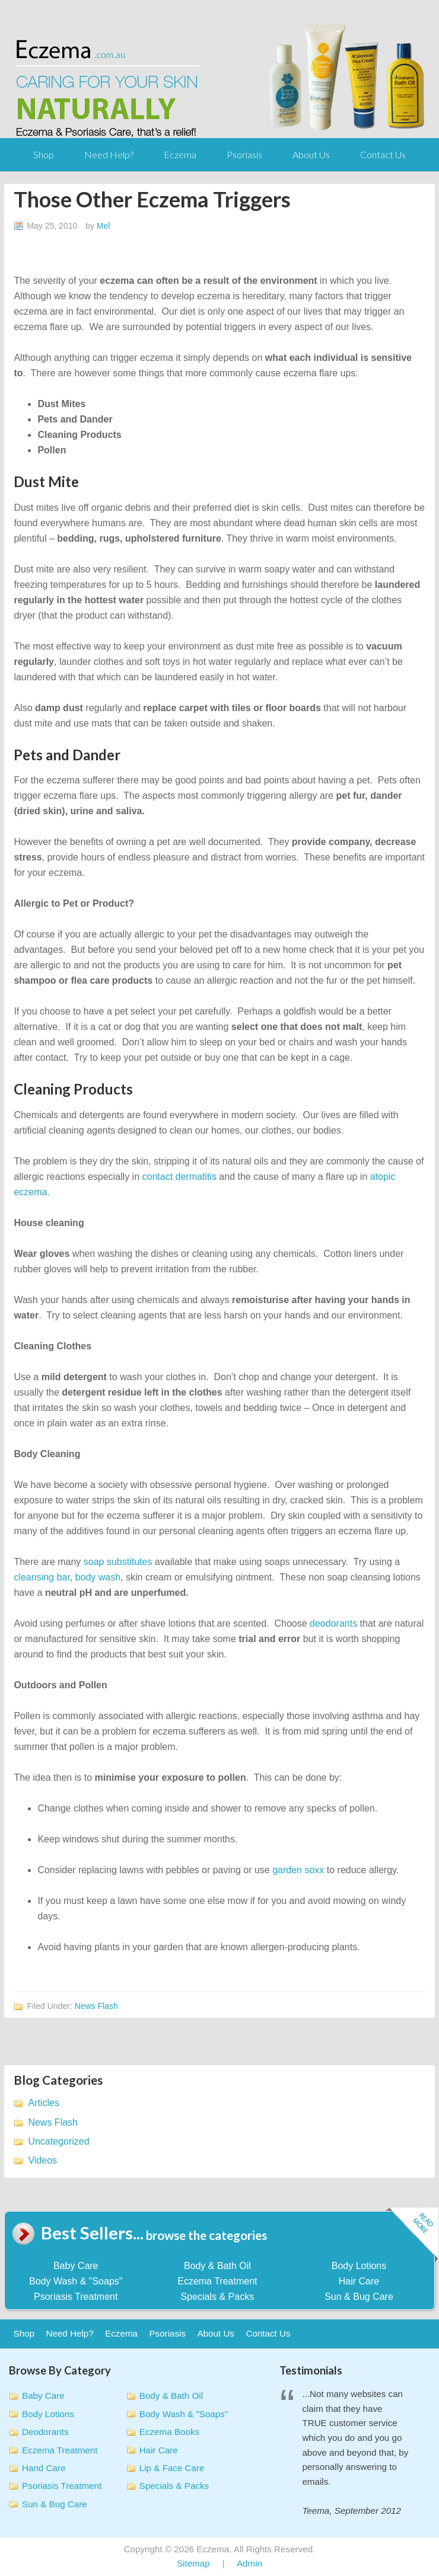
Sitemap (193, 2563)
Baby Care (75, 2266)
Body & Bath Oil (217, 2266)
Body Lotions (359, 2266)
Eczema (180, 154)
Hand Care (43, 2468)
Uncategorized (58, 2141)
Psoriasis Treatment (75, 2297)
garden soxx (298, 1870)
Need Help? (108, 154)
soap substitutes (118, 1562)
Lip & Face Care (172, 2468)
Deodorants (45, 2432)
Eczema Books (169, 2432)
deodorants (333, 1623)
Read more (411, 2235)
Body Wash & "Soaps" (76, 2281)
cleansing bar (41, 1577)
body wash (98, 1577)
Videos (42, 2160)
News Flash (96, 2006)
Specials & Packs (218, 2297)
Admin (249, 2563)
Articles (43, 2103)
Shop (43, 154)
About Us (311, 154)
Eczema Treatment (217, 2281)
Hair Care (359, 2281)
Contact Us (383, 154)
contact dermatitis (179, 1177)
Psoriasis (244, 154)
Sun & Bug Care (359, 2297)
